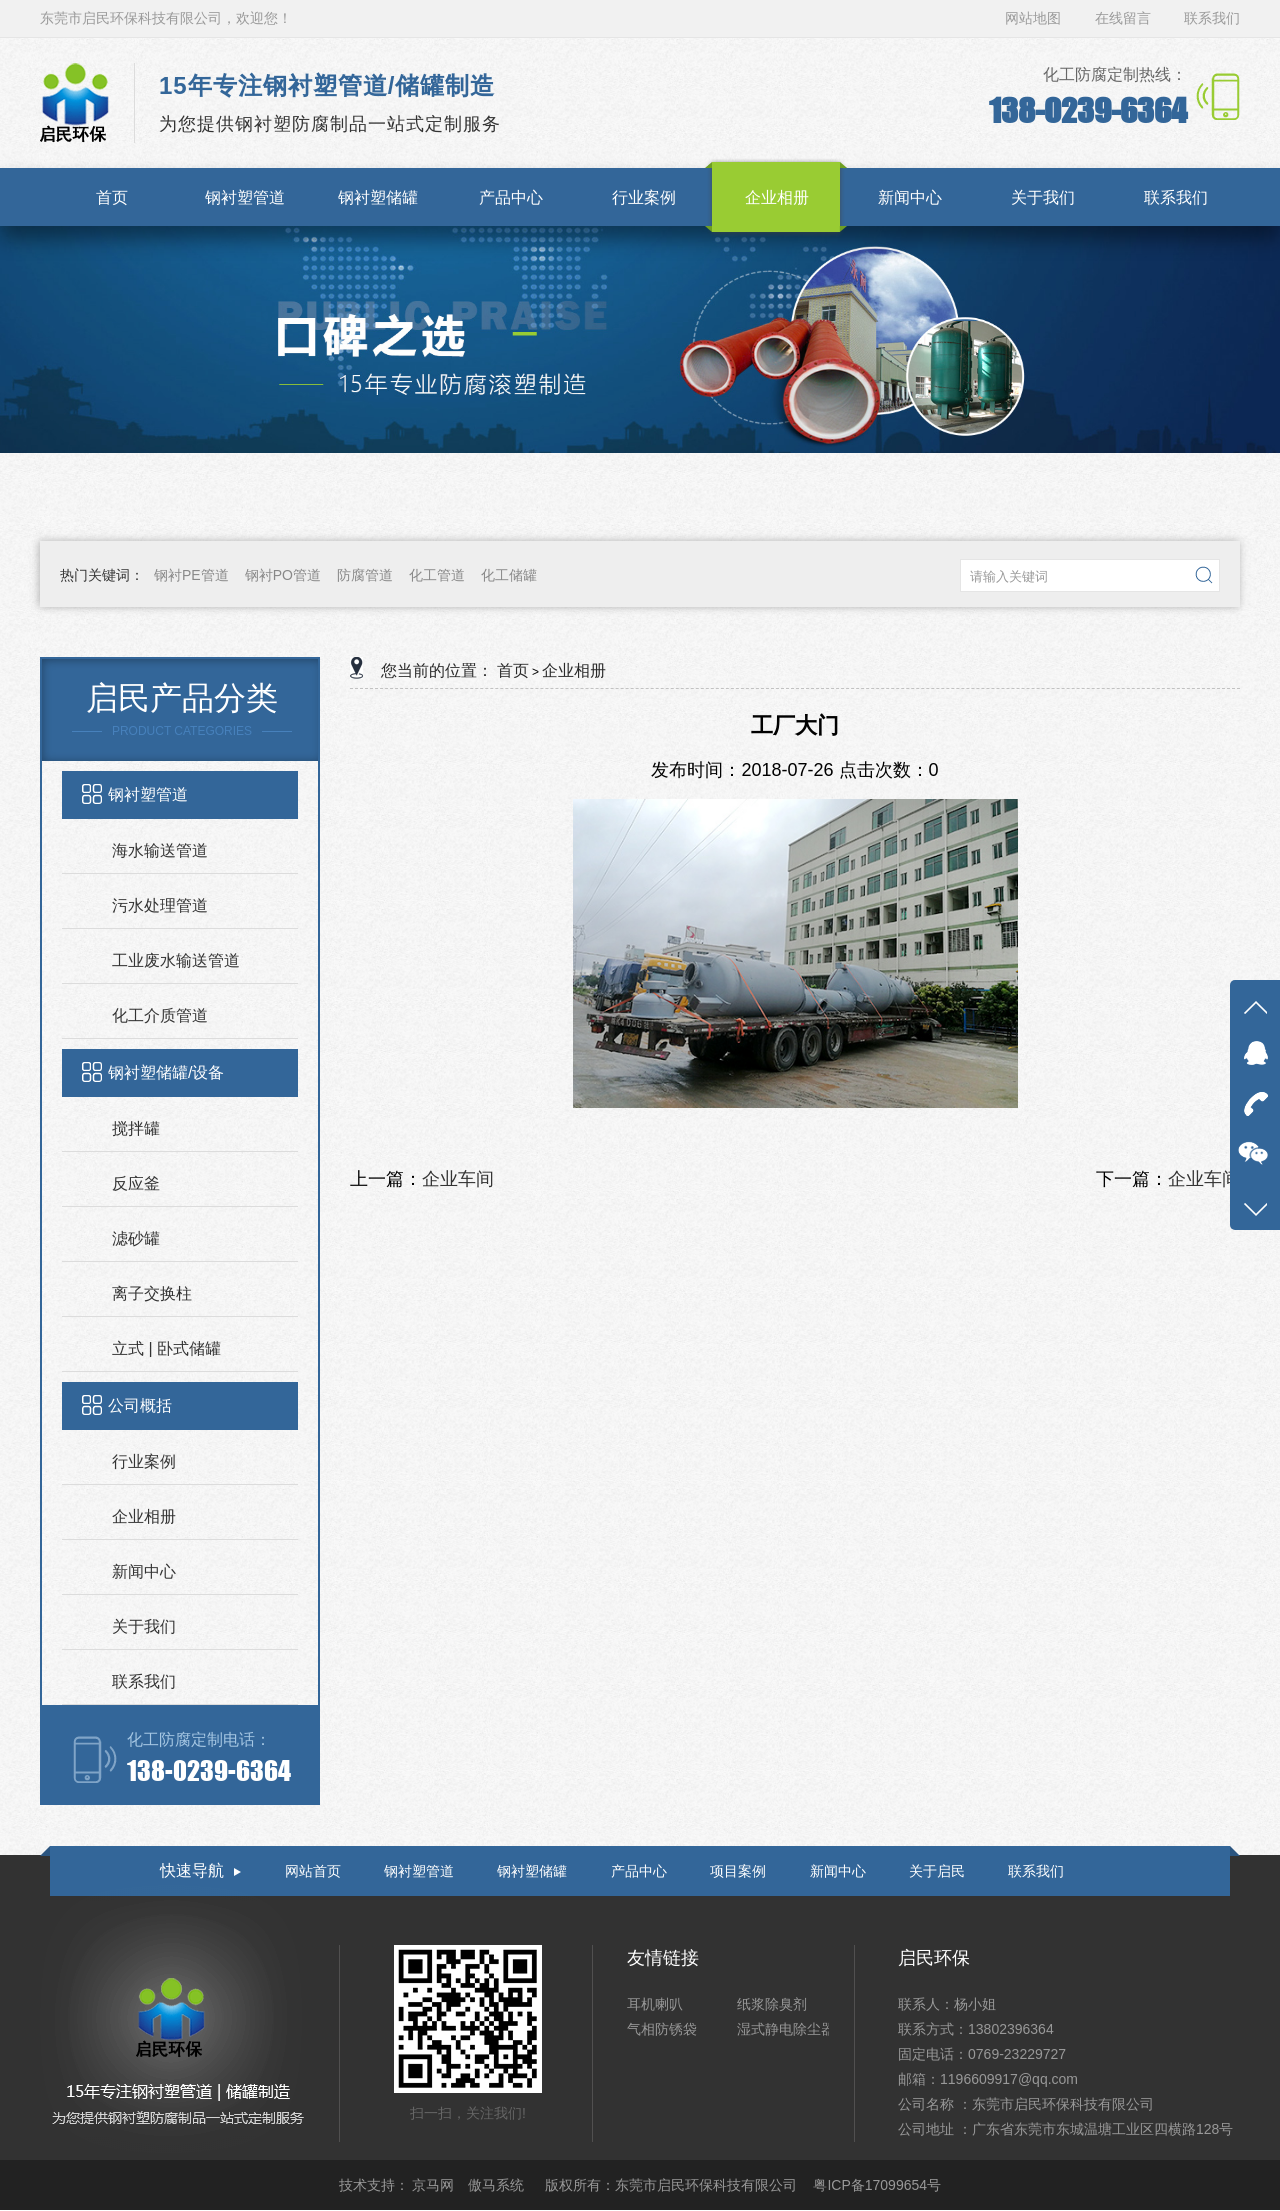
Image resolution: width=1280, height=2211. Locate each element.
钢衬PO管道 (283, 575)
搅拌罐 (136, 1128)
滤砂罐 (136, 1238)
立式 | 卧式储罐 (166, 1348)
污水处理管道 (160, 905)
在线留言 (1123, 18)
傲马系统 (498, 2185)
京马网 (435, 2185)
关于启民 (937, 1871)
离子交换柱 (152, 1293)
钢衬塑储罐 (532, 1871)
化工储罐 (509, 575)
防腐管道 (365, 575)
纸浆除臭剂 (772, 2004)
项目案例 (738, 1871)
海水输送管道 (160, 850)
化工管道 (437, 575)
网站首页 (313, 1871)
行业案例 (144, 1461)
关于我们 (144, 1626)
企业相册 (144, 1516)
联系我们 (1212, 18)
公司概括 (140, 1405)
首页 (513, 670)
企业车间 (458, 1179)
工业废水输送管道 (176, 960)
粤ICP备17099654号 (877, 2185)
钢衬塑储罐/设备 (166, 1072)
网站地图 (1035, 18)
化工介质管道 (160, 1015)
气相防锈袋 (662, 2029)
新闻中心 (144, 1571)
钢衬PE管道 (191, 575)
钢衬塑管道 (148, 794)
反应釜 (136, 1183)
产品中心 (639, 1871)
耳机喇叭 (655, 2004)
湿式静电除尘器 (786, 2029)
